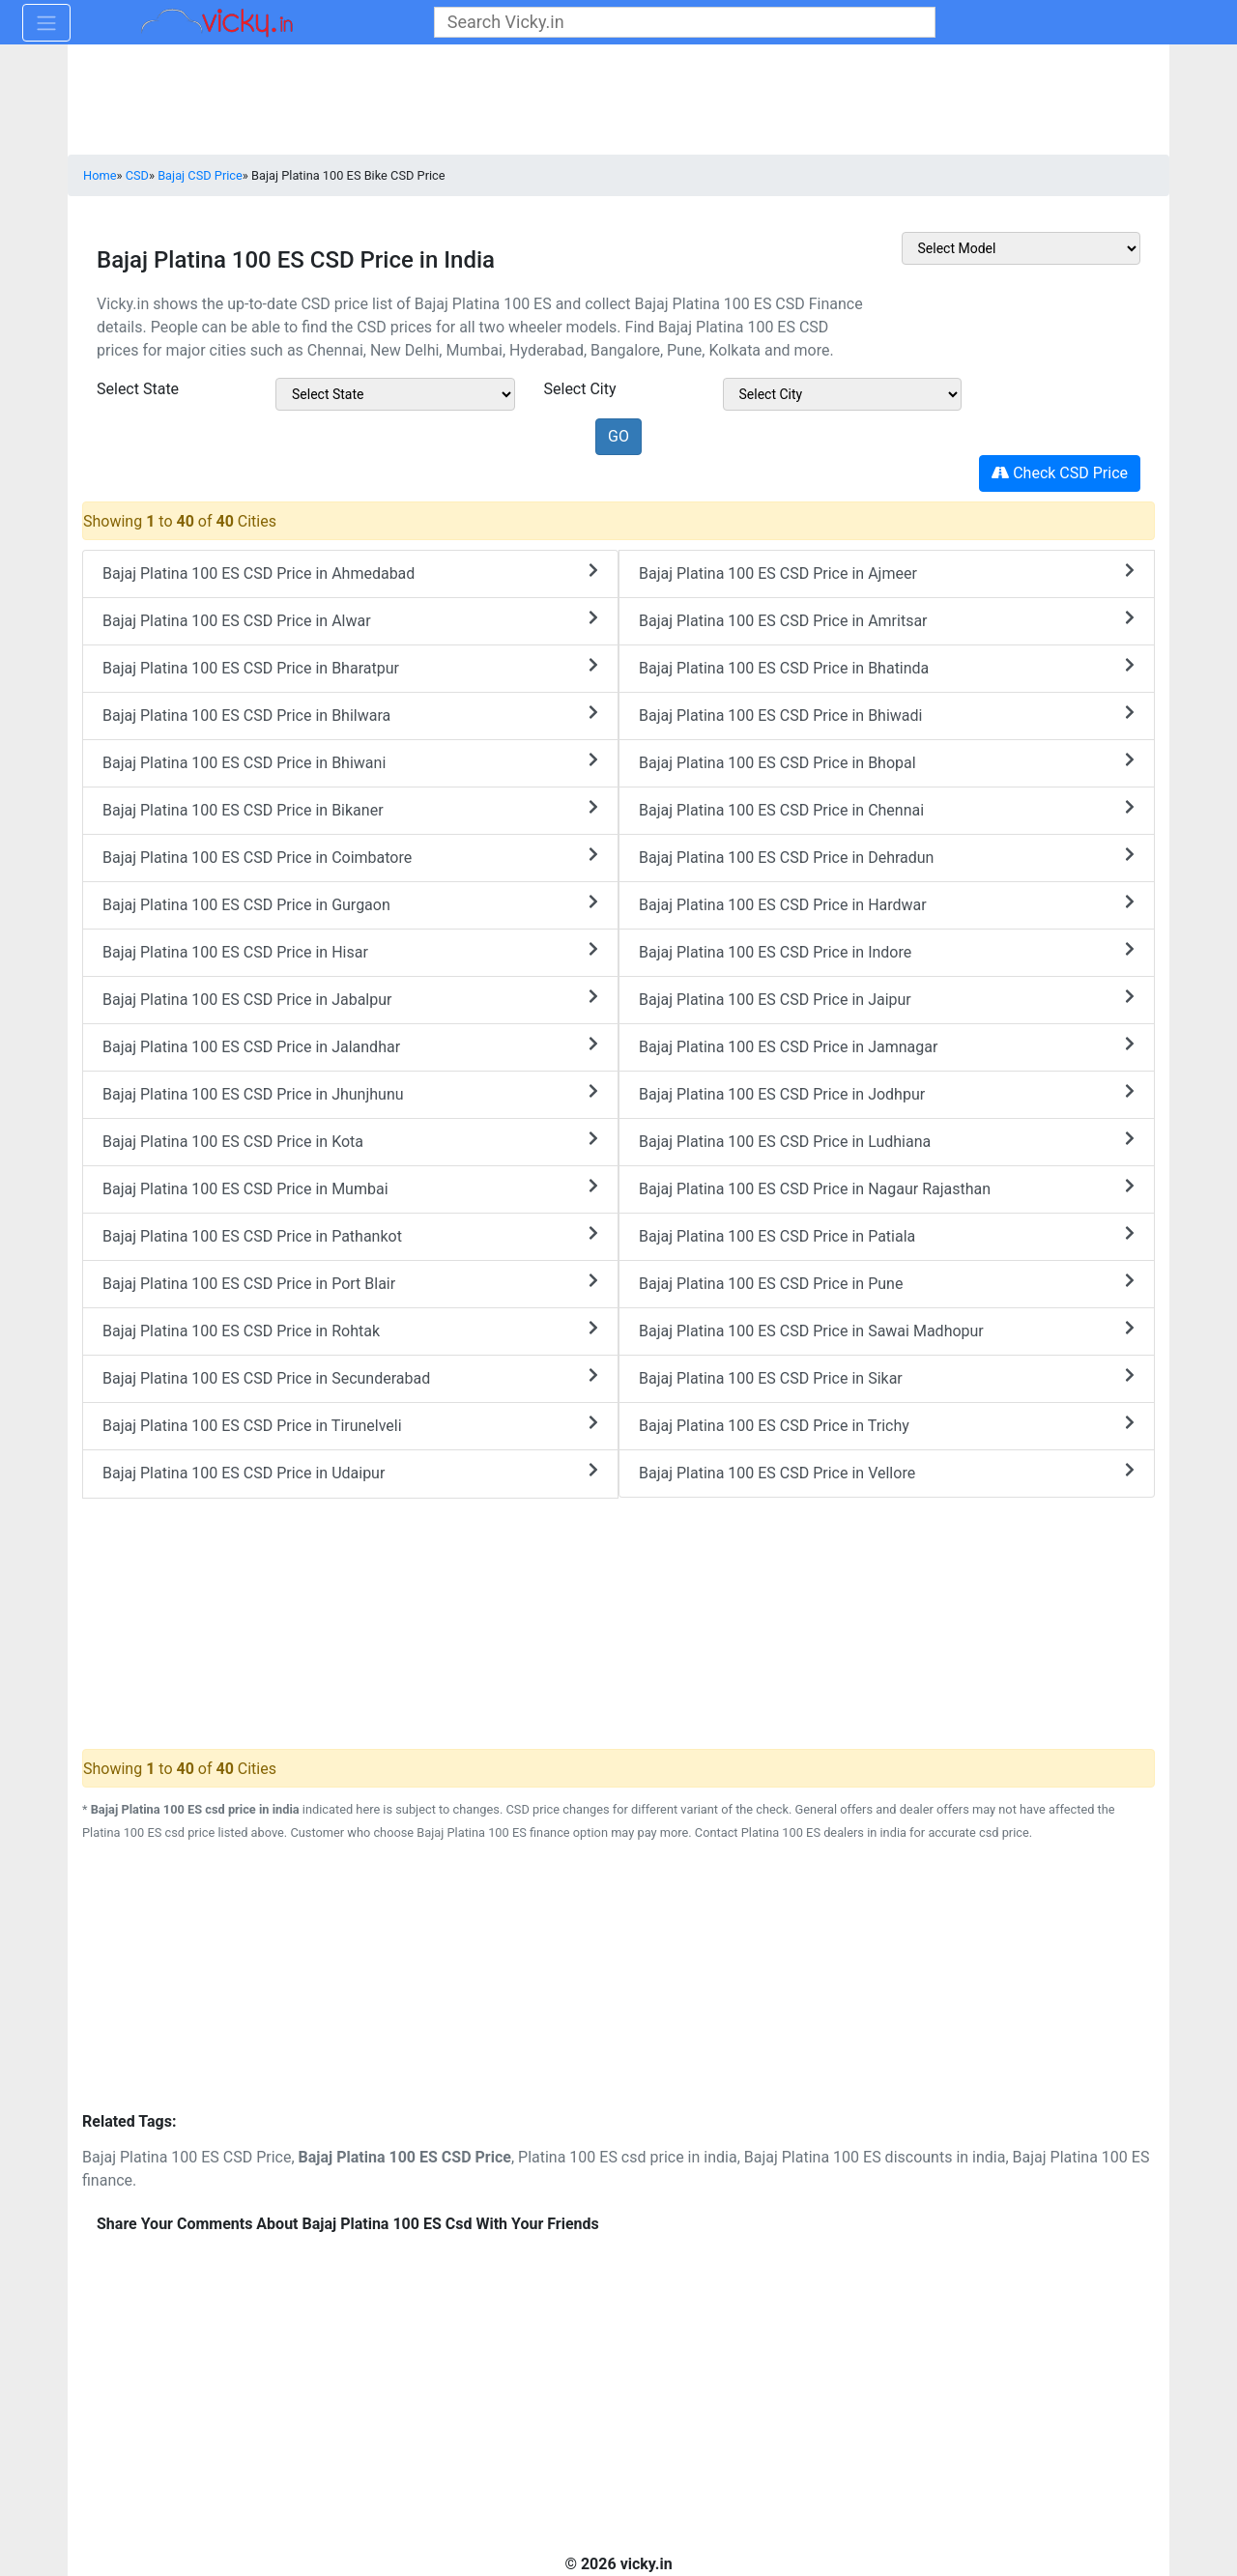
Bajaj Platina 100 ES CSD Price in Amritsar (887, 620)
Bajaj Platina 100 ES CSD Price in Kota (350, 1141)
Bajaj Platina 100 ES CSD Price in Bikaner (350, 809)
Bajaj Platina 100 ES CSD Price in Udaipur (350, 1472)
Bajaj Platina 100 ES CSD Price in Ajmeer (887, 572)
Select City (580, 389)
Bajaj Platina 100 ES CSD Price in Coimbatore (350, 856)
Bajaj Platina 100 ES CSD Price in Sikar (887, 1377)
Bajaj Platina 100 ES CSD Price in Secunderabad (350, 1377)
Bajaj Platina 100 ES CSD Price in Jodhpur (887, 1093)
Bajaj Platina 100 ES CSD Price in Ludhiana (887, 1141)
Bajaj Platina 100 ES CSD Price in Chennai (887, 809)
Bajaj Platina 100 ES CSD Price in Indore (887, 951)
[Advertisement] (618, 1980)
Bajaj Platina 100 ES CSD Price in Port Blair (350, 1283)
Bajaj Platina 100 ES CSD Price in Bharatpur (350, 667)
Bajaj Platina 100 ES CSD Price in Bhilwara (350, 714)
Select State (138, 389)
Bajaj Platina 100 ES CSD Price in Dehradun (887, 856)
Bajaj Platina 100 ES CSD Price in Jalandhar (350, 1046)
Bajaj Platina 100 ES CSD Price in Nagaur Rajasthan (887, 1188)
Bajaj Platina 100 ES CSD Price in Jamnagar (887, 1046)
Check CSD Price (1060, 473)
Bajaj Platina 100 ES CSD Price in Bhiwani (350, 762)
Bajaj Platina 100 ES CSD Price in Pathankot (350, 1235)
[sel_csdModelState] (395, 394)
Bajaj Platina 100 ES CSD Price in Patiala (887, 1235)
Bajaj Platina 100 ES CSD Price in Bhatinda (887, 667)
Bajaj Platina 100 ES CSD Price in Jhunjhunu (350, 1093)
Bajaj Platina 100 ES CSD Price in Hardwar (887, 904)
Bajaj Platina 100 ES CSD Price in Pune (887, 1283)
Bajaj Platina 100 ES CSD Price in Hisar (350, 951)
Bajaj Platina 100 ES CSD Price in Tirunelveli (350, 1425)
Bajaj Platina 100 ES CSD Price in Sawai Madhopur (887, 1330)
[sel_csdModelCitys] (843, 394)
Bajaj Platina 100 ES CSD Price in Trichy (887, 1425)
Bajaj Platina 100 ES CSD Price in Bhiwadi (887, 714)
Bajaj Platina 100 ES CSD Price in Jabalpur (350, 998)
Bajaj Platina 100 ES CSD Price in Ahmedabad (350, 572)
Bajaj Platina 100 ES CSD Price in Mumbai (350, 1188)
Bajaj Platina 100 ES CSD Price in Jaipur (887, 998)
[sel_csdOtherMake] (1021, 248)
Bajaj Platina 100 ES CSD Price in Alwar (350, 620)
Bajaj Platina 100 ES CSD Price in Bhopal (887, 762)
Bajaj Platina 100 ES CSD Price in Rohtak (350, 1330)
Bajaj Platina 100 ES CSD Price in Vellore (887, 1472)
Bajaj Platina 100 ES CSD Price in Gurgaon (350, 904)
